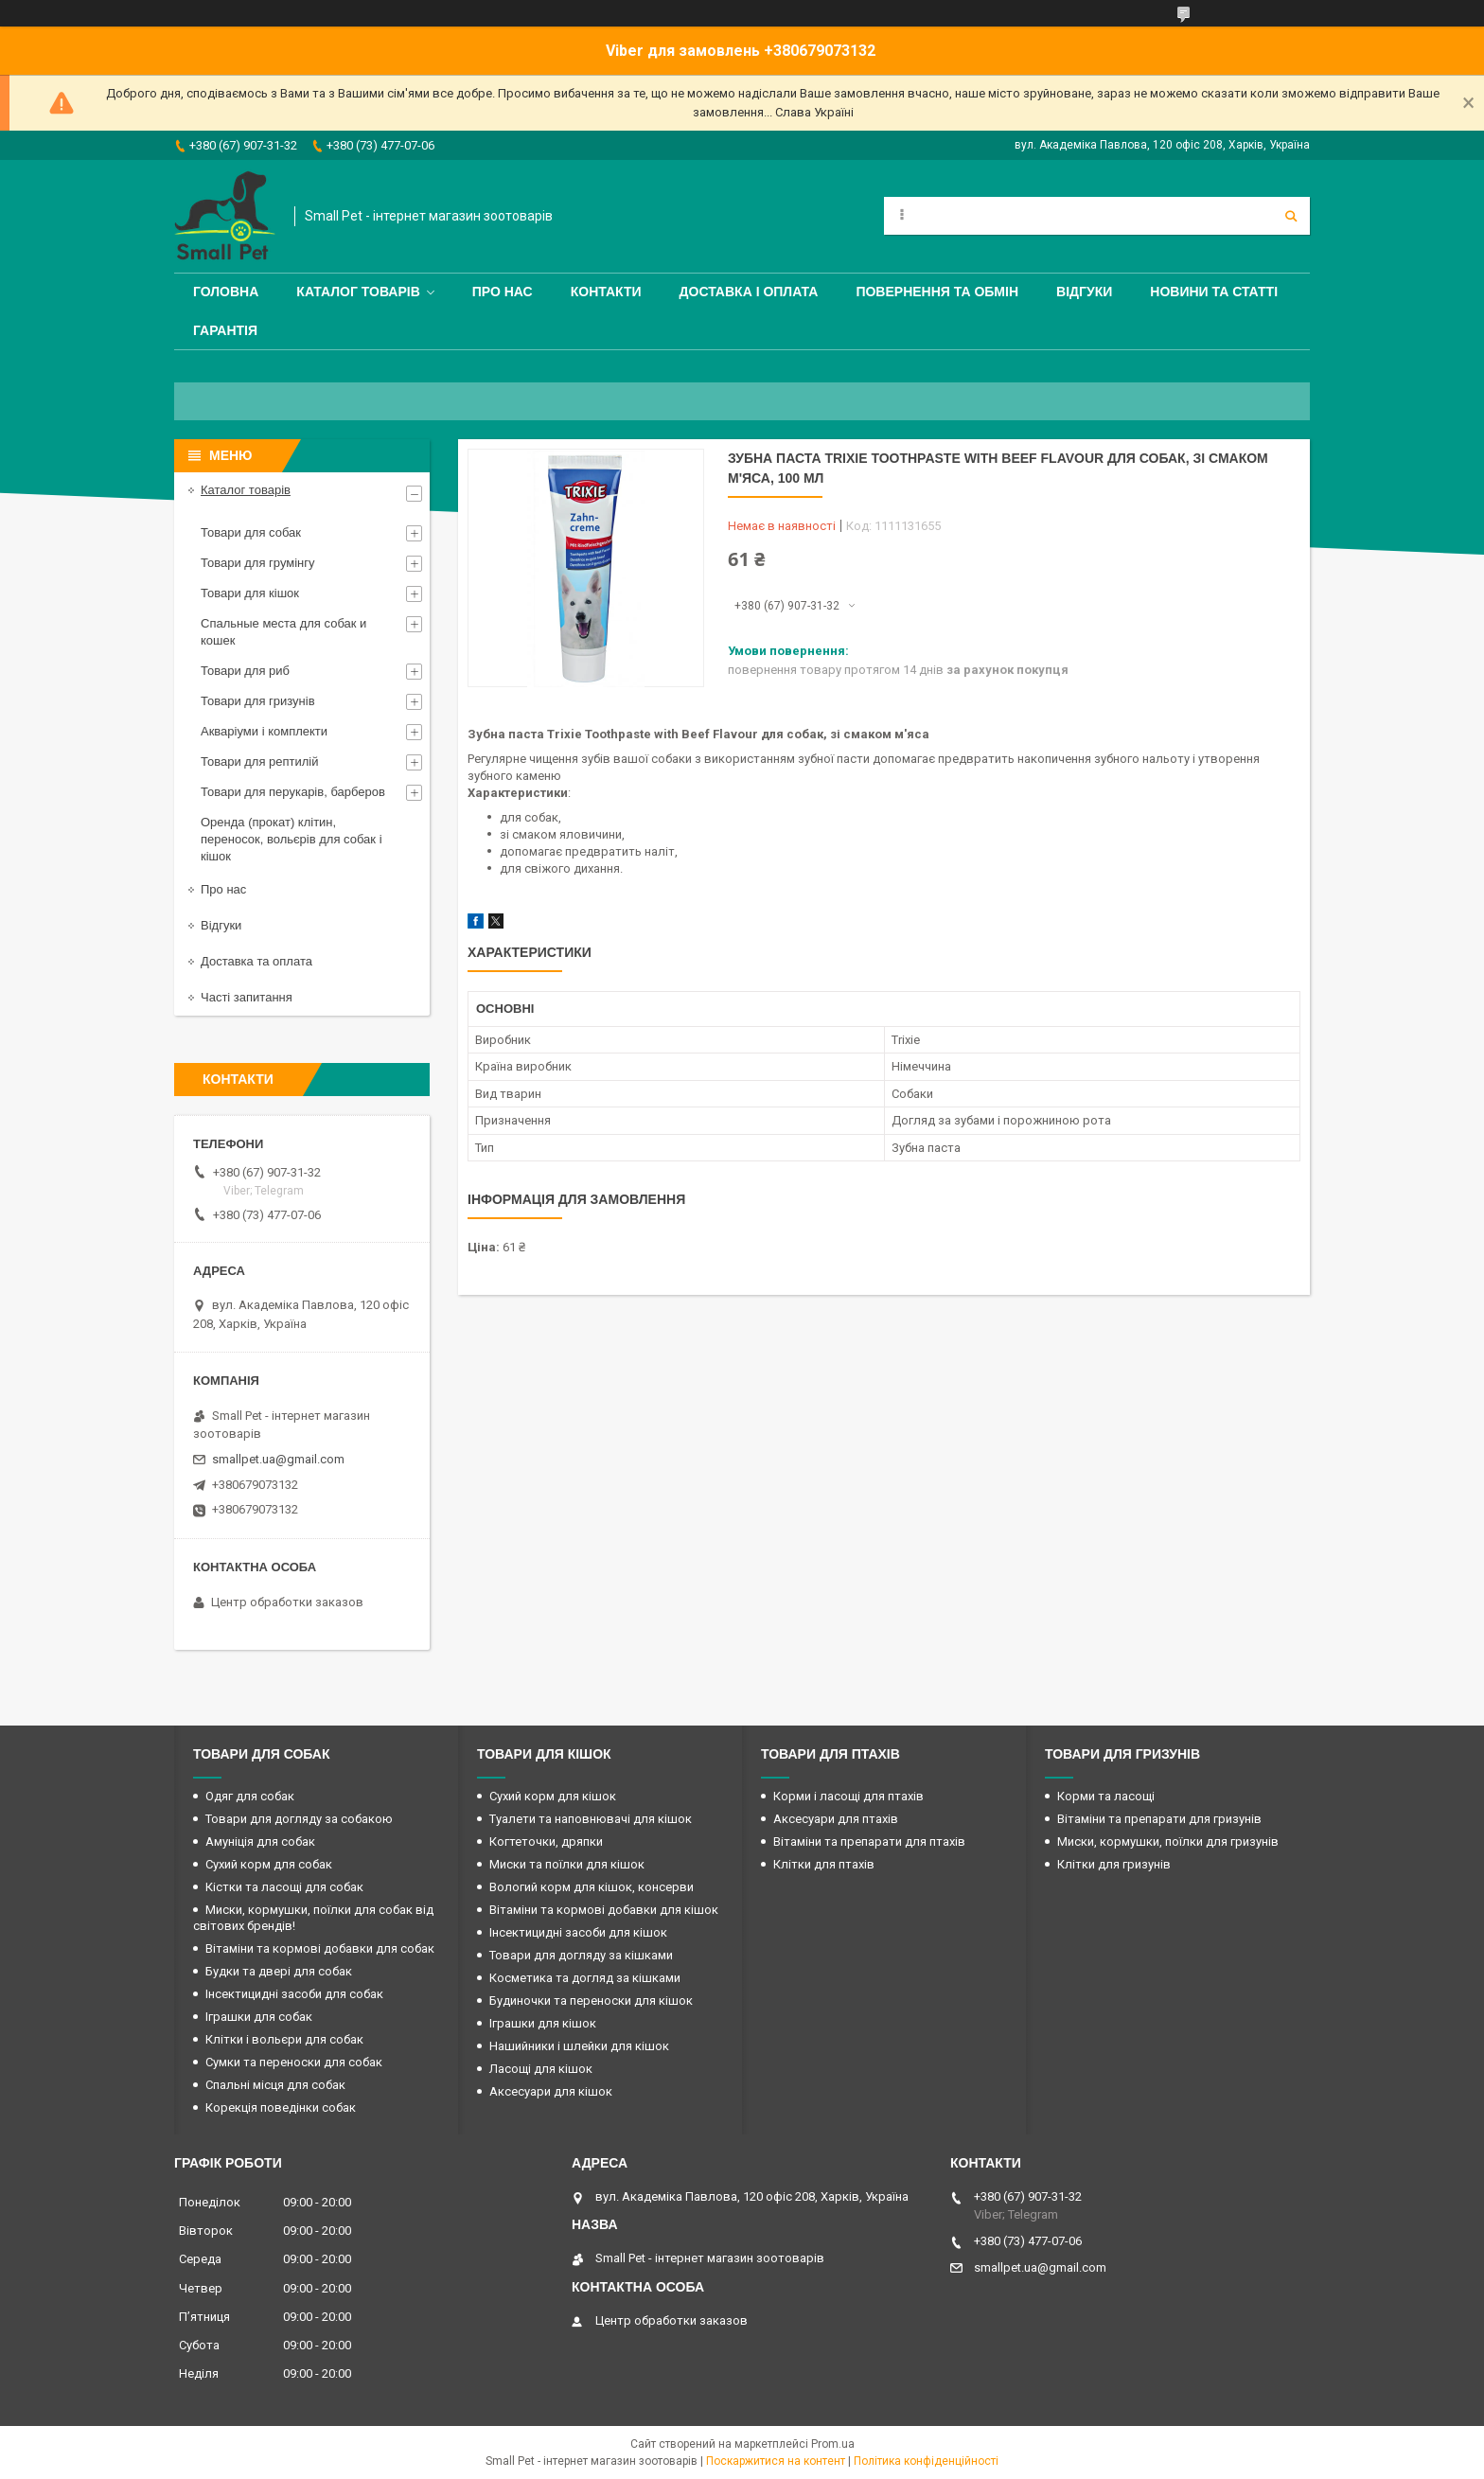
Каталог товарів (357, 291)
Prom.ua (833, 2444)
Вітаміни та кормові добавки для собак (319, 1948)
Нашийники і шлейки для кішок (579, 2046)
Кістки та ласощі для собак (284, 1887)
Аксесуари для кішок (550, 2091)
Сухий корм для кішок (552, 1796)
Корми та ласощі (1106, 1796)
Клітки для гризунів (1114, 1864)
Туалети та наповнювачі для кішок (590, 1819)
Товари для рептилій (260, 761)
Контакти (606, 291)
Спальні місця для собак (275, 2085)
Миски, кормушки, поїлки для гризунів (1168, 1841)
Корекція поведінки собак (280, 2107)
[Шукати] (1291, 216)
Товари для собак (251, 532)
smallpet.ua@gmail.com (278, 1459)
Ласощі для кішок (540, 2069)
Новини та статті (1214, 291)
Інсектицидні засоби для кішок (578, 1932)
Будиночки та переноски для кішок (591, 2000)
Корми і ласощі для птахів (848, 1796)
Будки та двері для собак (278, 1971)
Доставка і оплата (749, 291)
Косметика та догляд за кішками (584, 1978)
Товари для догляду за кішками (581, 1955)
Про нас (502, 291)
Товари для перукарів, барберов (293, 792)
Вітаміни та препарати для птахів (869, 1841)
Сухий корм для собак (268, 1864)
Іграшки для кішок (542, 2023)
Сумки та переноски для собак (293, 2062)
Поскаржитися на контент (775, 2461)
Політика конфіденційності (926, 2461)
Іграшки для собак (258, 2017)
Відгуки (1084, 291)
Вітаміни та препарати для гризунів (1159, 1819)
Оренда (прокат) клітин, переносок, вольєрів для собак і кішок (291, 839)
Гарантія (225, 330)
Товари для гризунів (258, 701)
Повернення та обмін (937, 291)
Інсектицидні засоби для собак (294, 1994)
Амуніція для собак (260, 1841)
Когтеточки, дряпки (546, 1841)
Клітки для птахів (823, 1864)
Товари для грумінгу (258, 563)
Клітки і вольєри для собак (284, 2039)
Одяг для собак (249, 1796)
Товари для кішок (250, 593)
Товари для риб (245, 671)
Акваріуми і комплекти (264, 731)
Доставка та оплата (256, 961)
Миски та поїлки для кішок (567, 1864)
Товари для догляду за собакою (299, 1819)
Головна (225, 291)
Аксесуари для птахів (835, 1819)
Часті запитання (246, 997)
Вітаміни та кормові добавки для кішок (603, 1910)
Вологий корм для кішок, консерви (591, 1887)
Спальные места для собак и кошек (283, 631)
